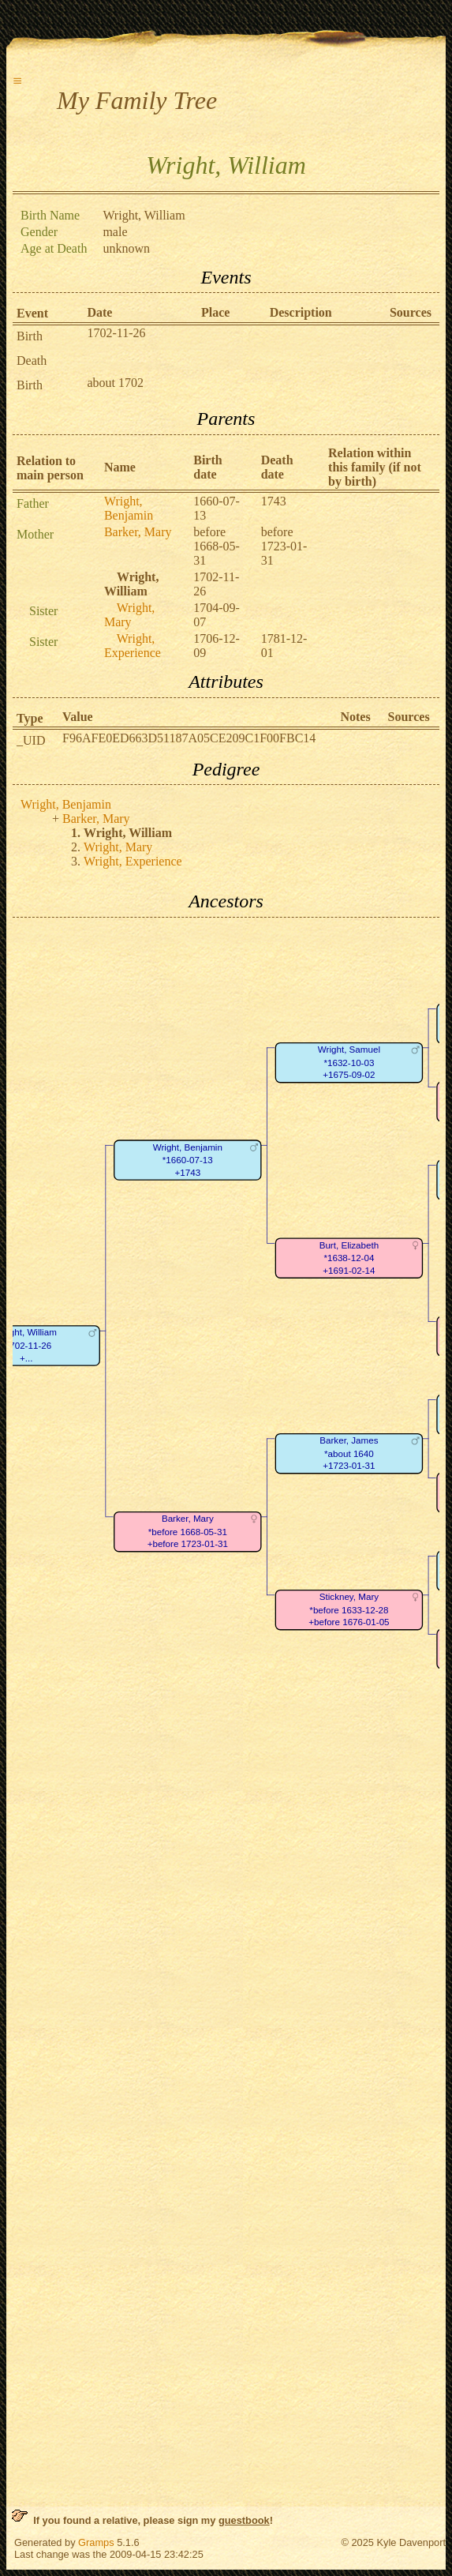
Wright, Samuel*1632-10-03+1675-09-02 (349, 1062)
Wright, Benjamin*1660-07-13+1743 (187, 1160)
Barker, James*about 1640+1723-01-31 (348, 1453)
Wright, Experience (132, 645)
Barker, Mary (138, 532)
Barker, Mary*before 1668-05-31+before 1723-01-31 (188, 1531)
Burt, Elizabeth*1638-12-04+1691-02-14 (349, 1258)
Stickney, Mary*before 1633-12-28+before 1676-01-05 (348, 1609)
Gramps (96, 2542)
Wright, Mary (129, 615)
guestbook (244, 2520)
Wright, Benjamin (128, 508)
